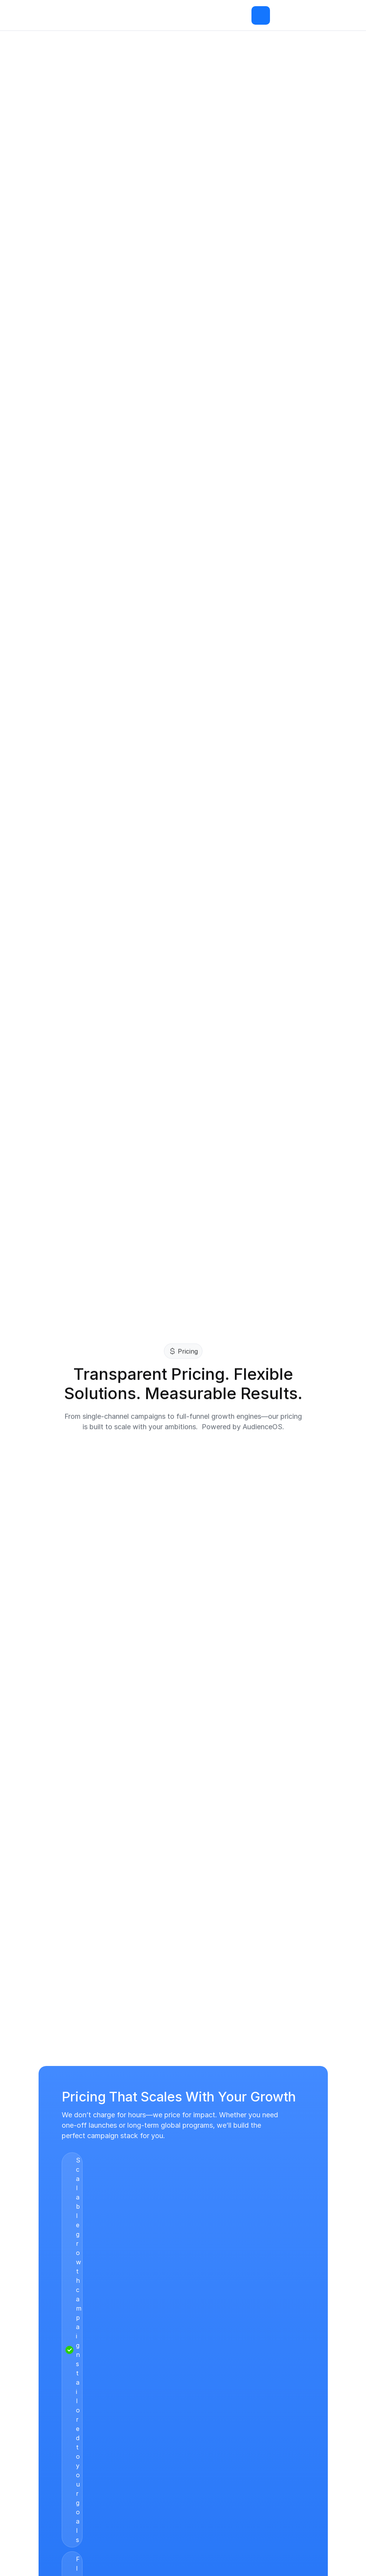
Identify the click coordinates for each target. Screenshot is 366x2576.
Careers (51, 2447)
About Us (53, 2432)
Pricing (49, 2417)
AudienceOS (58, 2401)
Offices (50, 2462)
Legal (122, 2417)
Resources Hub (137, 2401)
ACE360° (53, 2386)
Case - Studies (137, 2386)
